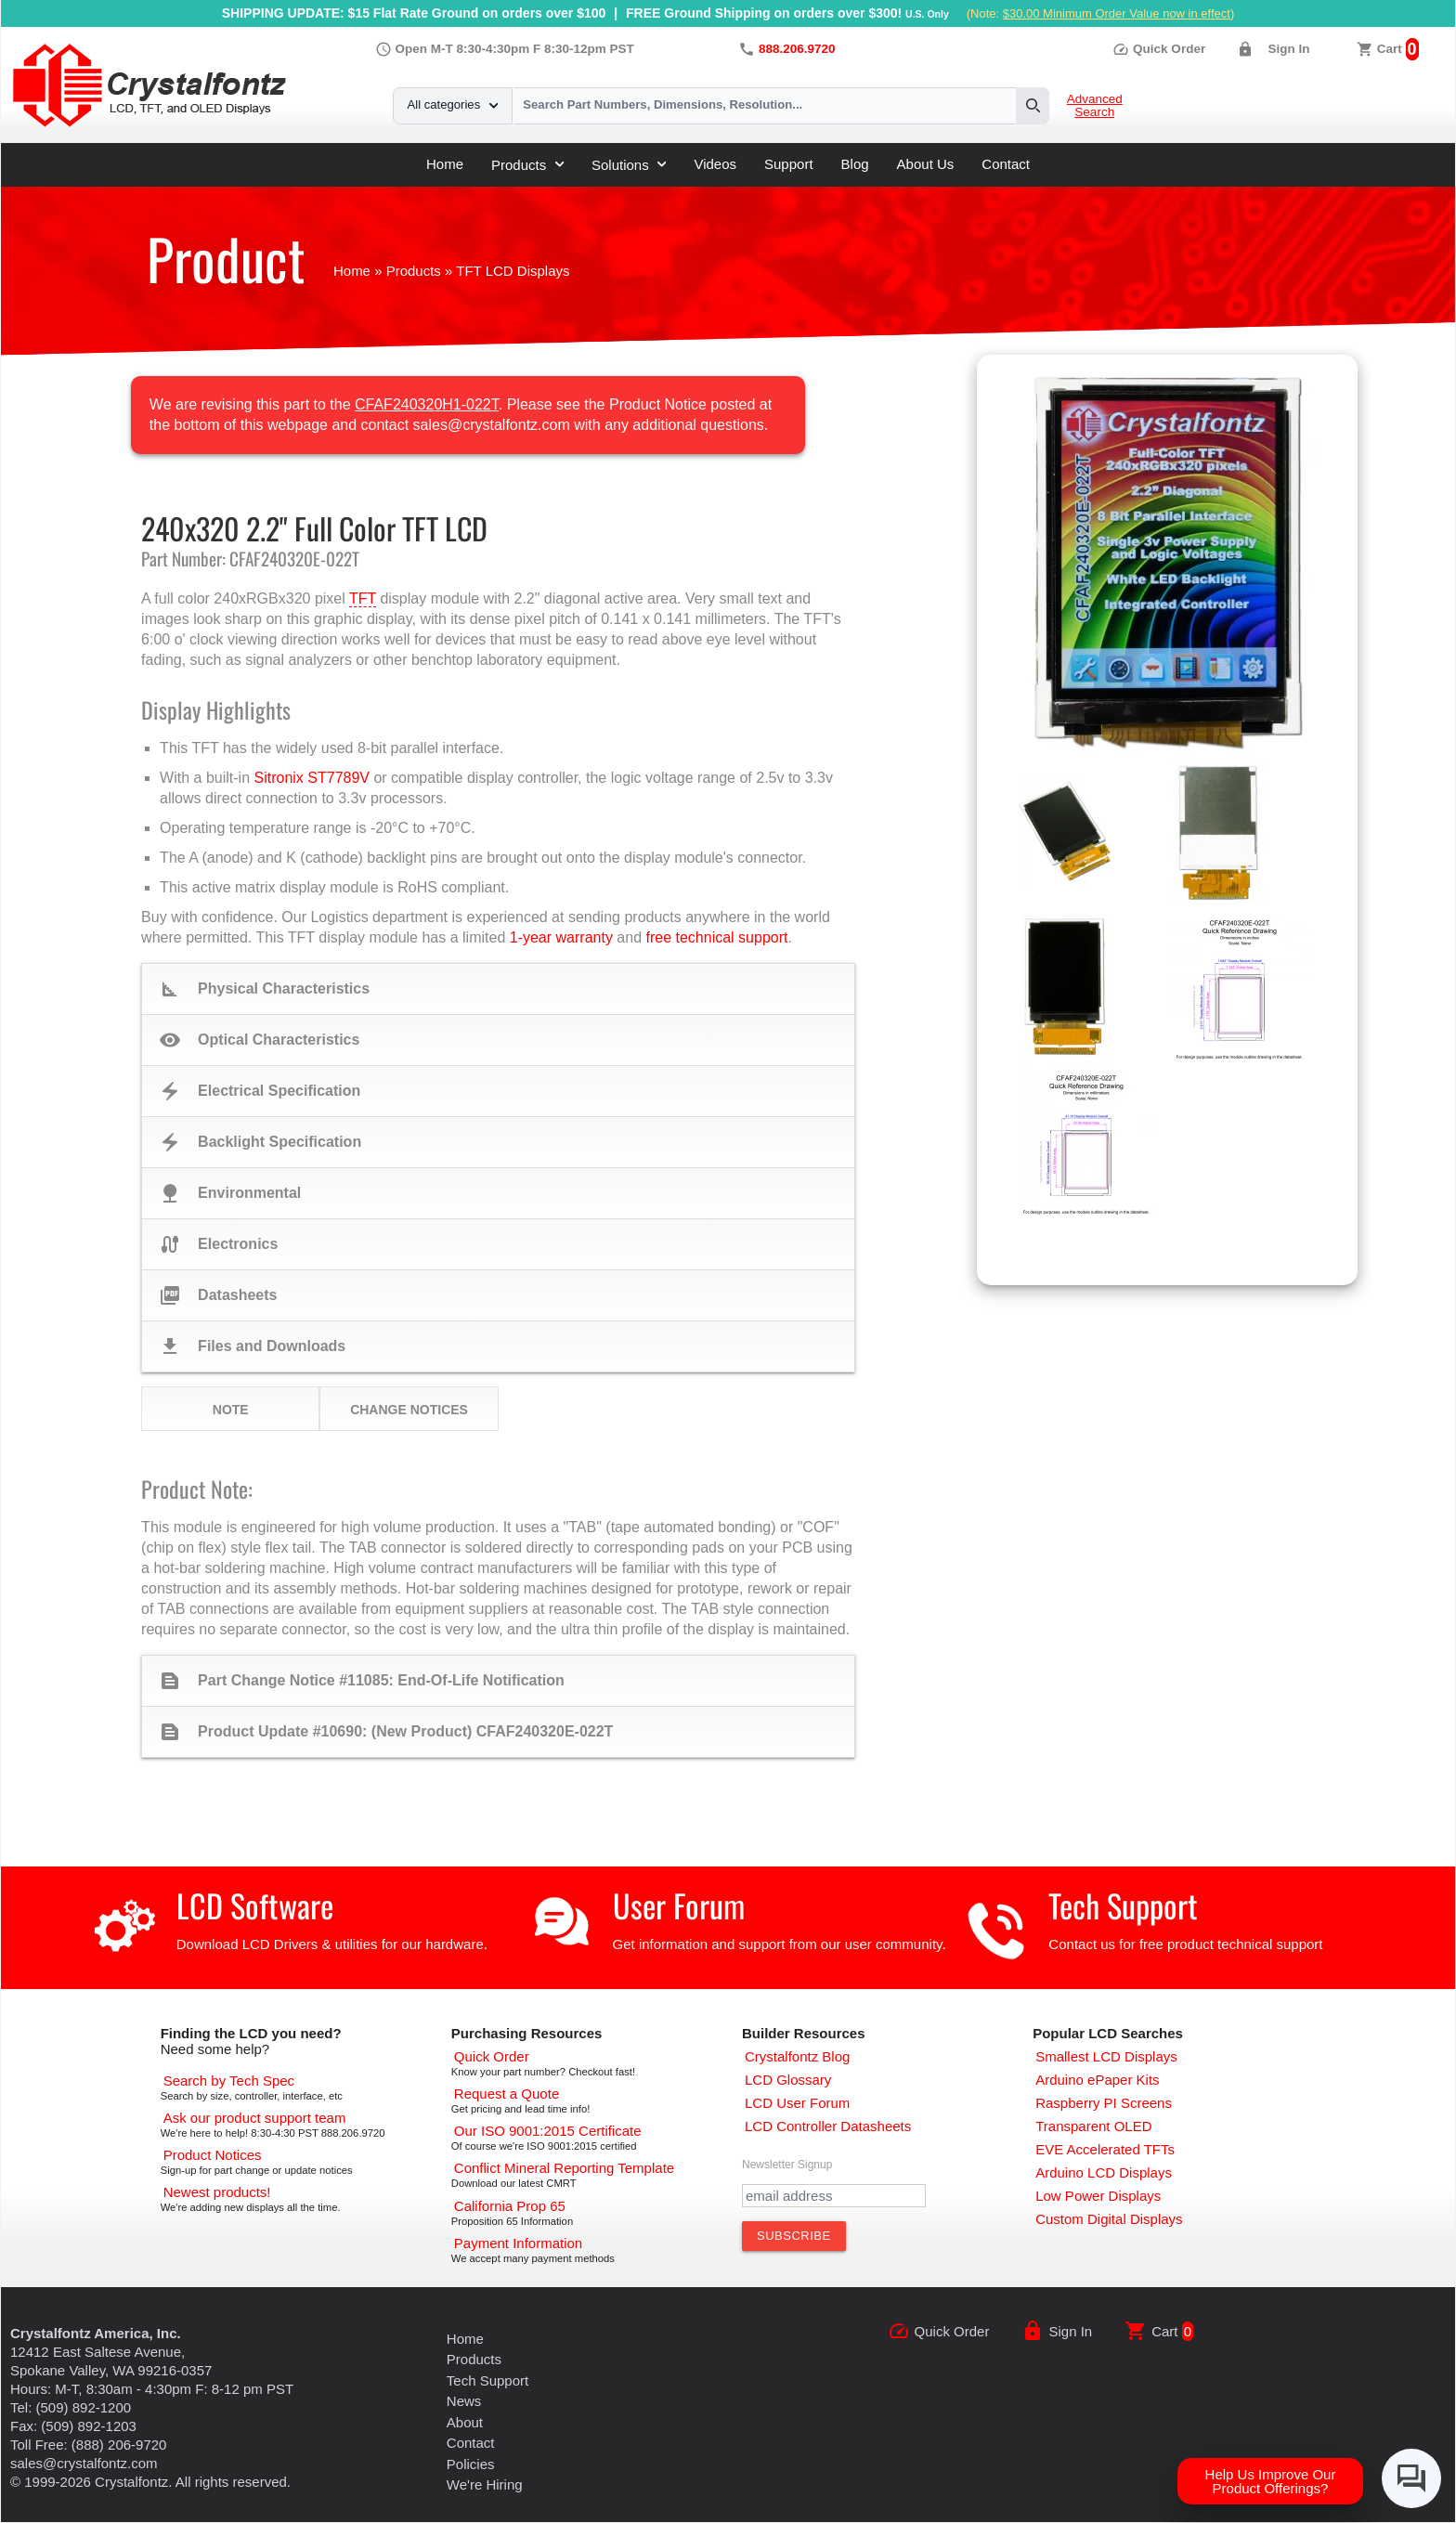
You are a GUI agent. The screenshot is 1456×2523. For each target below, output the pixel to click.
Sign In (1288, 49)
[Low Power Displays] (1098, 2196)
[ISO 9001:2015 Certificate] (548, 2131)
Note (231, 1409)
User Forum (679, 1905)
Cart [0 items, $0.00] (1389, 49)
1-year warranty (561, 937)
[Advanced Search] (228, 2080)
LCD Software (254, 1905)
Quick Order (1158, 49)
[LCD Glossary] (788, 2079)
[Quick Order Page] (491, 2056)
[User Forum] (797, 2103)
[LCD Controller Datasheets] (828, 2126)
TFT (362, 598)
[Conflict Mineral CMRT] (564, 2168)
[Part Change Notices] (212, 2155)
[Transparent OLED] (1093, 2126)
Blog (855, 164)
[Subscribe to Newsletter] (794, 2236)
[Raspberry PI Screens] (1103, 2103)
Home (444, 164)
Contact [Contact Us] (471, 2443)
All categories (453, 104)
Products (527, 165)
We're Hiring (485, 2484)
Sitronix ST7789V (312, 778)
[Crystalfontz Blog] (797, 2056)
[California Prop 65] (510, 2206)
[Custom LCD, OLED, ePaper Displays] (1108, 2219)
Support (788, 164)
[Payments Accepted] (518, 2243)
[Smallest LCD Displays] (1106, 2056)
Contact (1006, 164)
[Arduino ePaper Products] (1097, 2079)
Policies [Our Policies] (471, 2464)
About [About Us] (465, 2422)
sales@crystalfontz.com (84, 2463)
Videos (715, 164)
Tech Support (1123, 1905)
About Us (926, 164)
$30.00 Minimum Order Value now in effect (1116, 13)
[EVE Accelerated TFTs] (1105, 2149)
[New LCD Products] (217, 2192)
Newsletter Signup (787, 2164)
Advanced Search (1095, 106)
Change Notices (409, 1409)
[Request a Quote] (506, 2093)
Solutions (629, 165)
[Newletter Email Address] (834, 2195)
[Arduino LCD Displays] (1103, 2172)
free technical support (716, 937)
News (464, 2401)
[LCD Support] (254, 2118)
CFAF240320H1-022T (427, 404)
